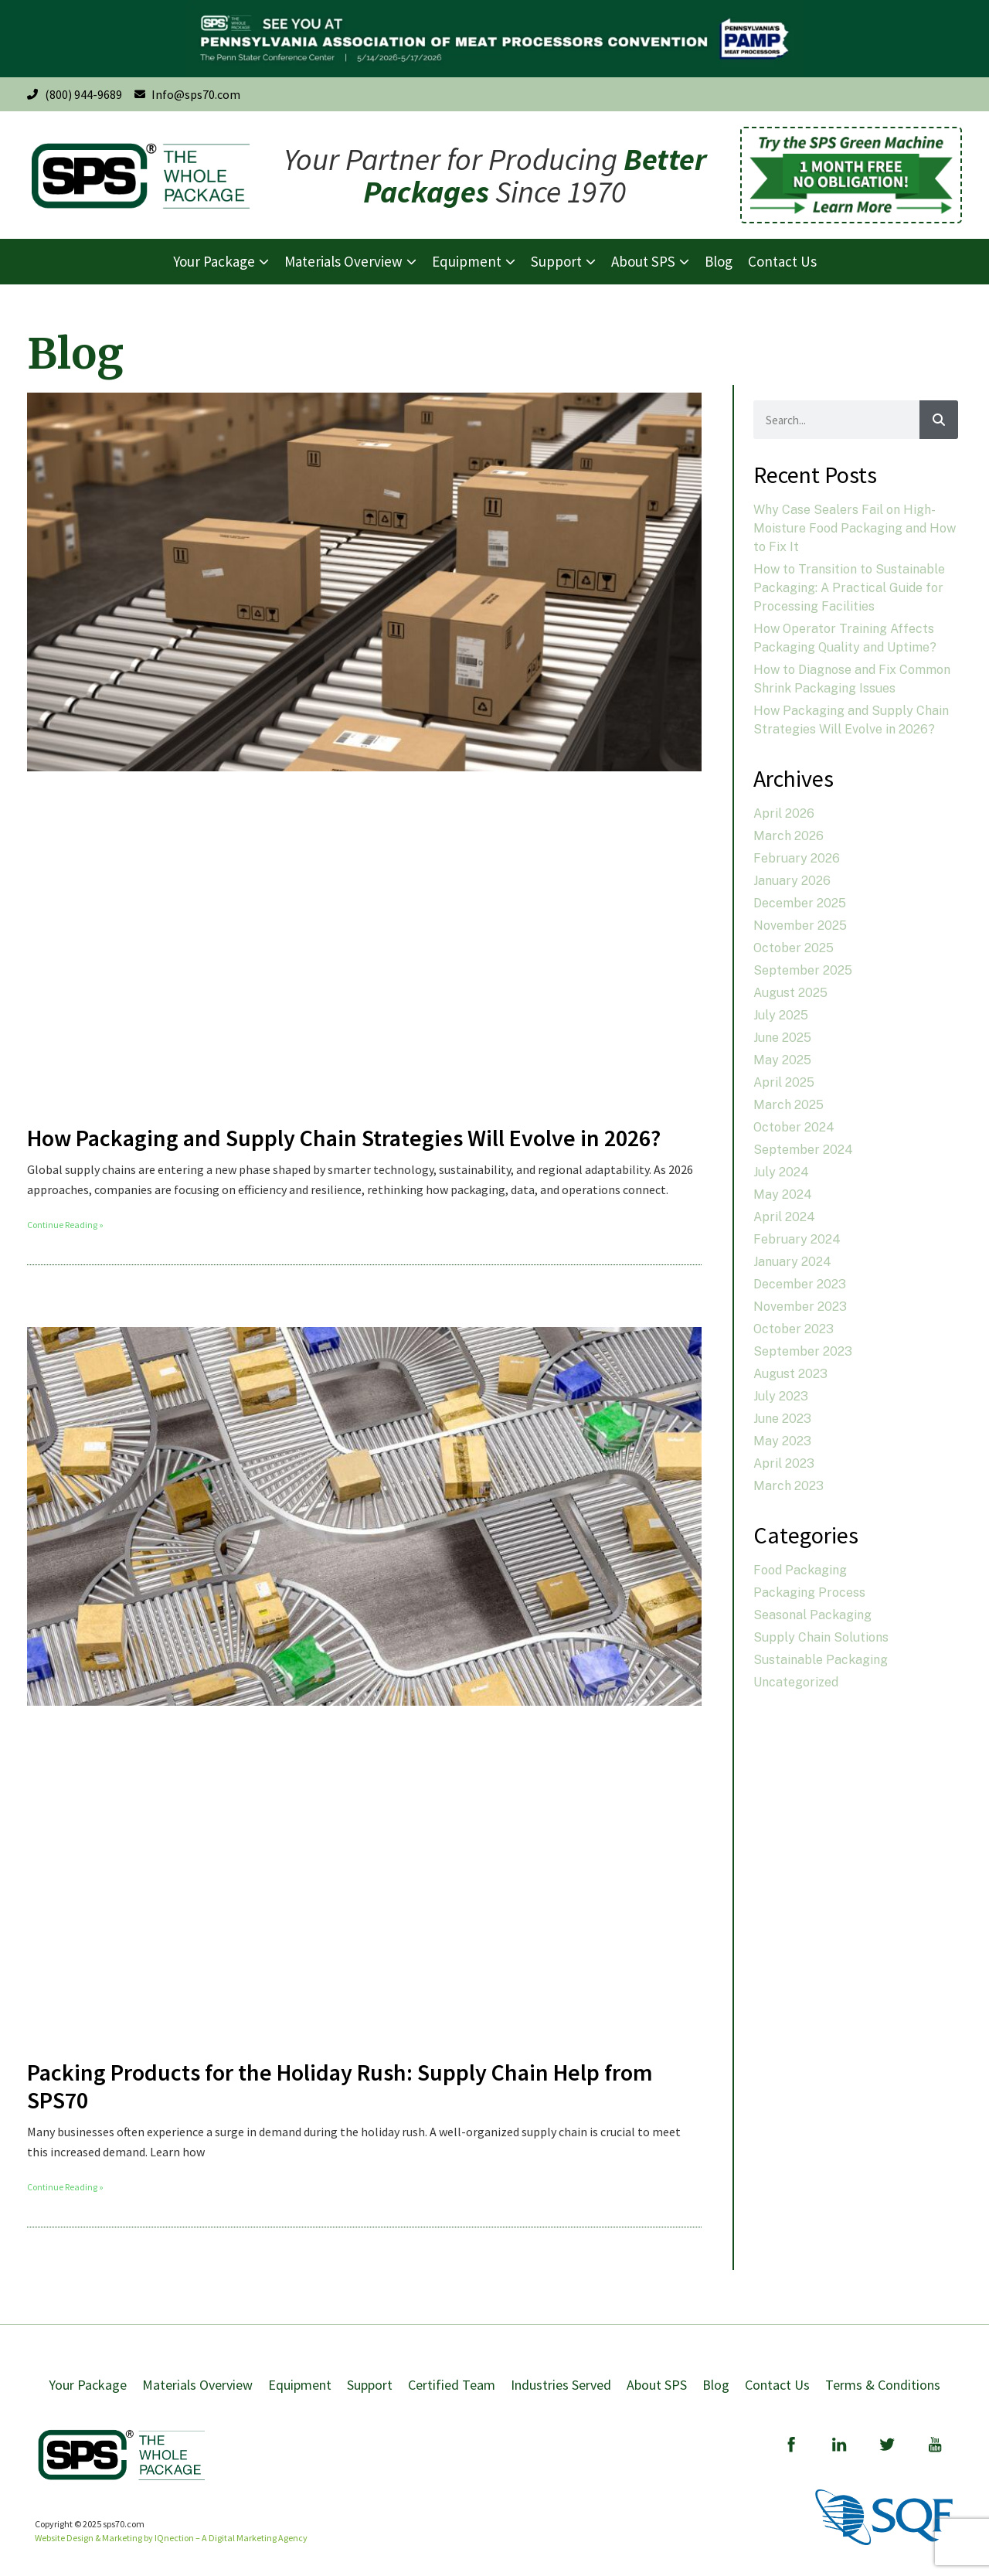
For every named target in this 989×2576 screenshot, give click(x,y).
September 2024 (803, 1149)
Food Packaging (800, 1570)
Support (370, 2385)
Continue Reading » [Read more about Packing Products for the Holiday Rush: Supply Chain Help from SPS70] (65, 2187)
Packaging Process (809, 1592)
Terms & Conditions (882, 2385)
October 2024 (793, 1127)
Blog (715, 2385)
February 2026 (796, 858)
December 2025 (799, 903)
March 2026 (788, 836)
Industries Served (561, 2385)
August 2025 (790, 992)
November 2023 (800, 1306)
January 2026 (792, 880)
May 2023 (782, 1441)
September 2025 (802, 970)
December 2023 (799, 1284)
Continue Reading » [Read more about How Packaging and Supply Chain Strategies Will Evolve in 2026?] (65, 1224)
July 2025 (780, 1015)
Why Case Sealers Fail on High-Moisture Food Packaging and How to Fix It (854, 528)
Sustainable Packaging (820, 1659)
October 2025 (793, 948)
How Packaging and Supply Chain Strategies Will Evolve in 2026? (344, 1137)
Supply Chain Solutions (821, 1637)
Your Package (88, 2385)
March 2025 (788, 1104)
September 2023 (802, 1351)
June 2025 (782, 1037)
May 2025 (782, 1060)
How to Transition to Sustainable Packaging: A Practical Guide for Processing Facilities (849, 588)
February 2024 (797, 1239)
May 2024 (782, 1194)
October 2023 (793, 1329)
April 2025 (783, 1082)
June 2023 (782, 1418)
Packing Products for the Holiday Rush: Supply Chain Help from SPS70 (340, 2086)
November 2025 (800, 925)
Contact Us (777, 2385)
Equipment (299, 2385)
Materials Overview (197, 2385)
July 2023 (780, 1396)
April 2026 (783, 813)
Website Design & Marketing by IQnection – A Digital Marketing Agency (171, 2538)
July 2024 (781, 1172)
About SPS (657, 2385)
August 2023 (790, 1373)
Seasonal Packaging (812, 1615)
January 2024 (792, 1261)
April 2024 (784, 1217)
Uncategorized (795, 1682)
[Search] (938, 419)
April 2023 (783, 1463)
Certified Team (451, 2385)
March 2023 (788, 1486)
